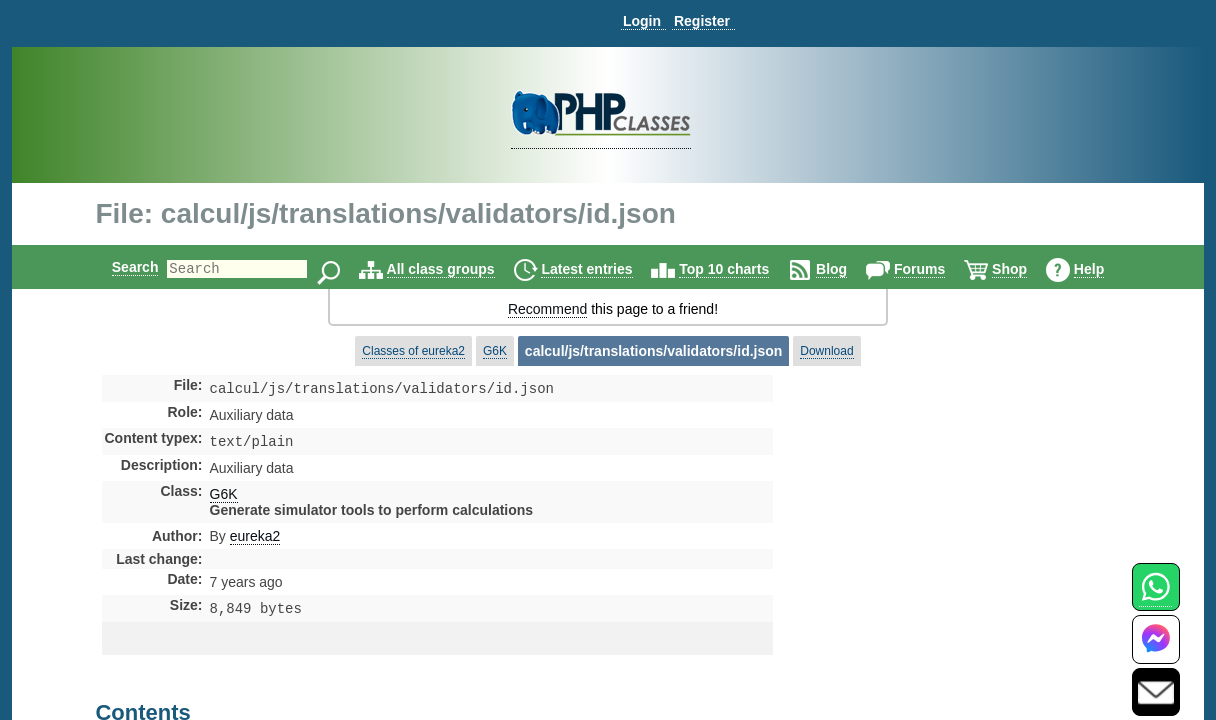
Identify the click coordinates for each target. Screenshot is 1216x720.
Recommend (547, 309)
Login (642, 21)
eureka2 (255, 540)
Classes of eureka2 (413, 351)
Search (118, 267)
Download (826, 351)
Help (1106, 269)
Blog (848, 269)
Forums (936, 269)
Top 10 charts (741, 269)
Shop (1026, 269)
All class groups (458, 269)
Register (702, 21)
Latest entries (603, 269)
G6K (495, 351)
